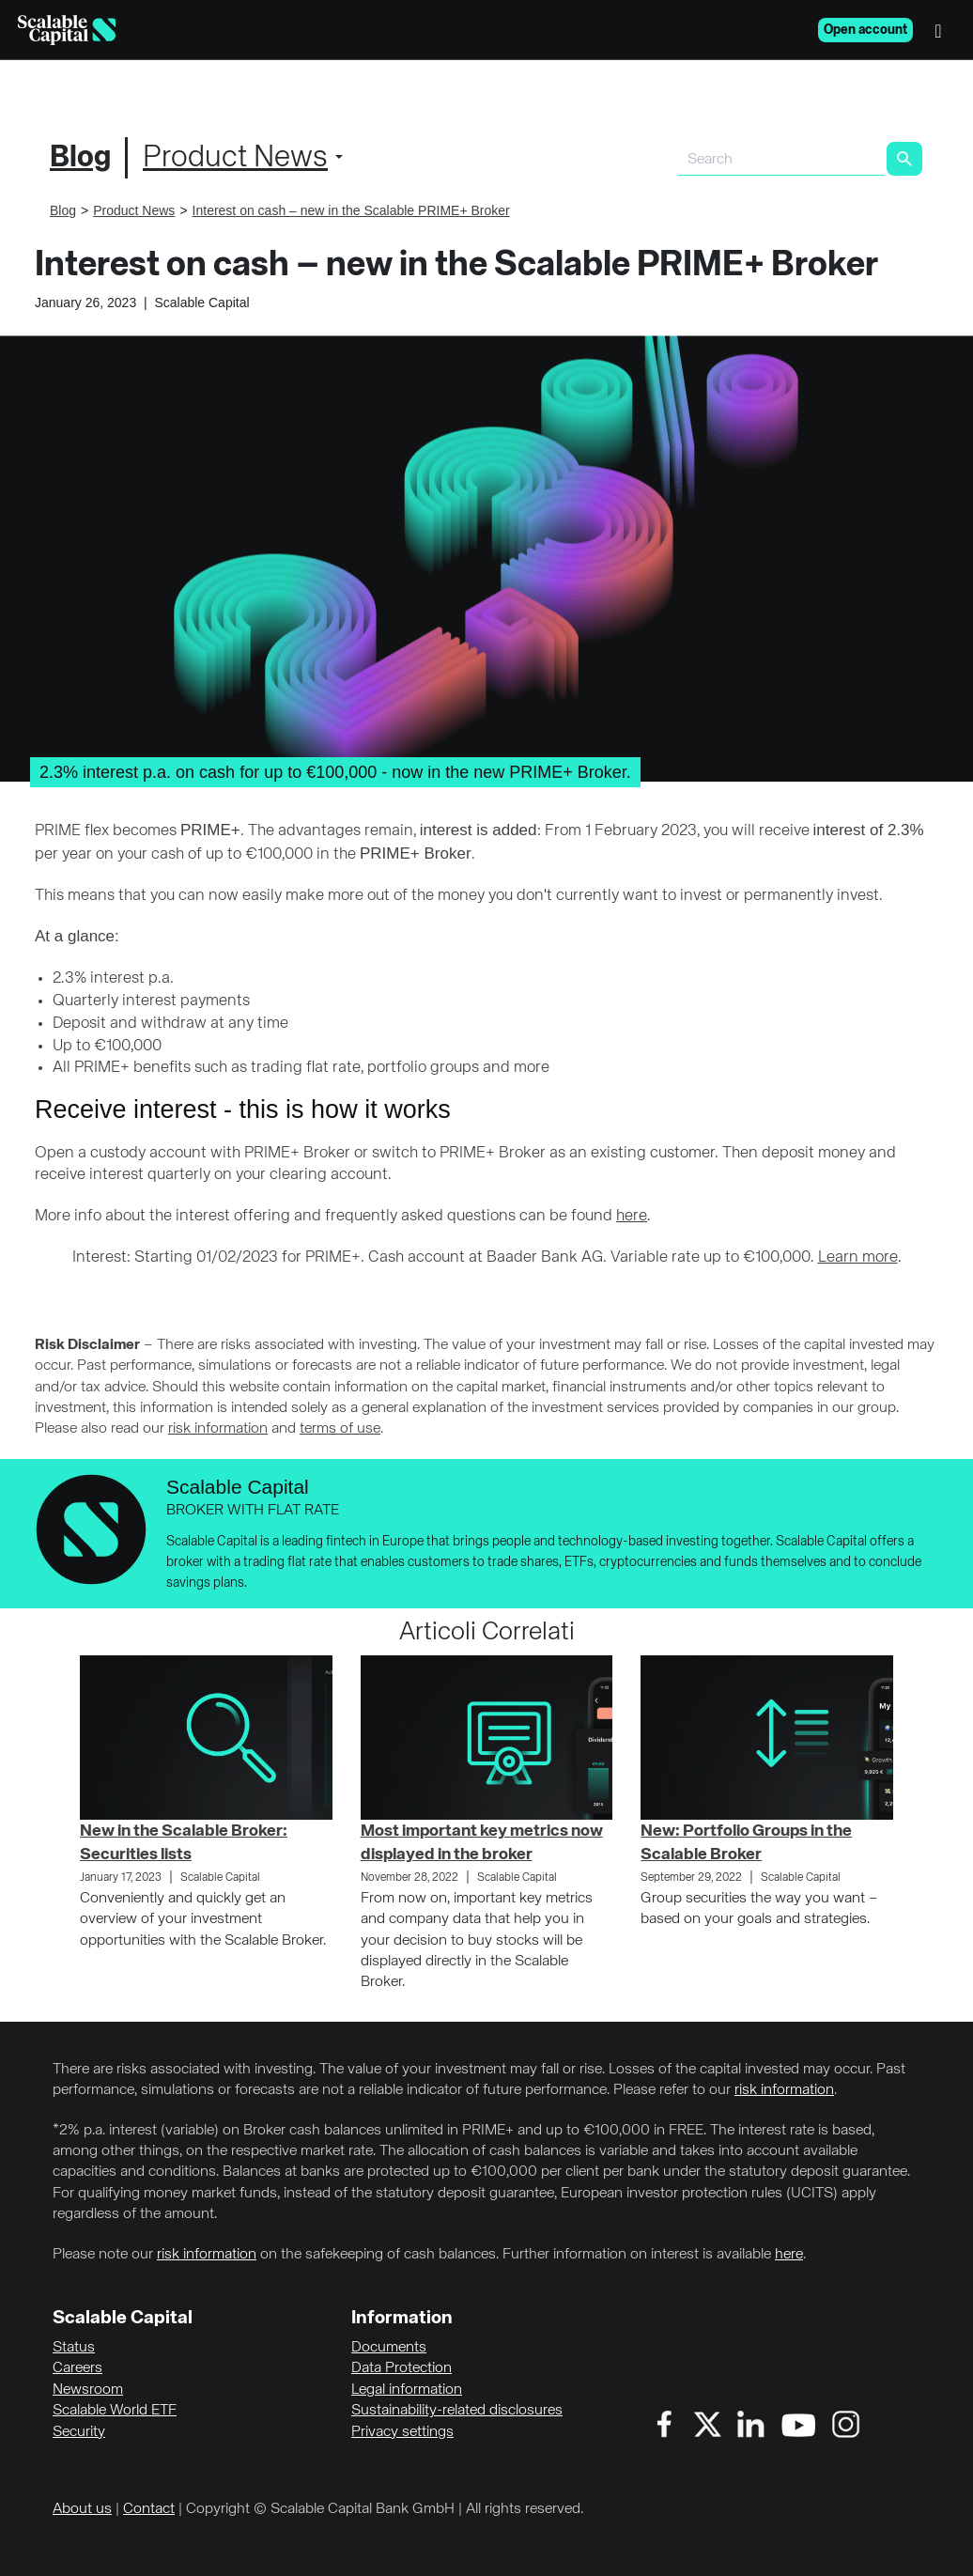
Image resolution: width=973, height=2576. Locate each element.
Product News (235, 158)
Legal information (406, 2390)
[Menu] (943, 30)
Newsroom (88, 2390)
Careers (77, 2368)
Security (79, 2432)
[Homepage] (67, 30)
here (631, 1216)
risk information (218, 1428)
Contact (149, 2509)
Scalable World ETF (115, 2410)
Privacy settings (402, 2432)
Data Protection (401, 2368)
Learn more (858, 1257)
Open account (865, 30)
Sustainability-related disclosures (457, 2410)
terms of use (340, 1428)
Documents (388, 2347)
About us (82, 2509)
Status (74, 2347)
